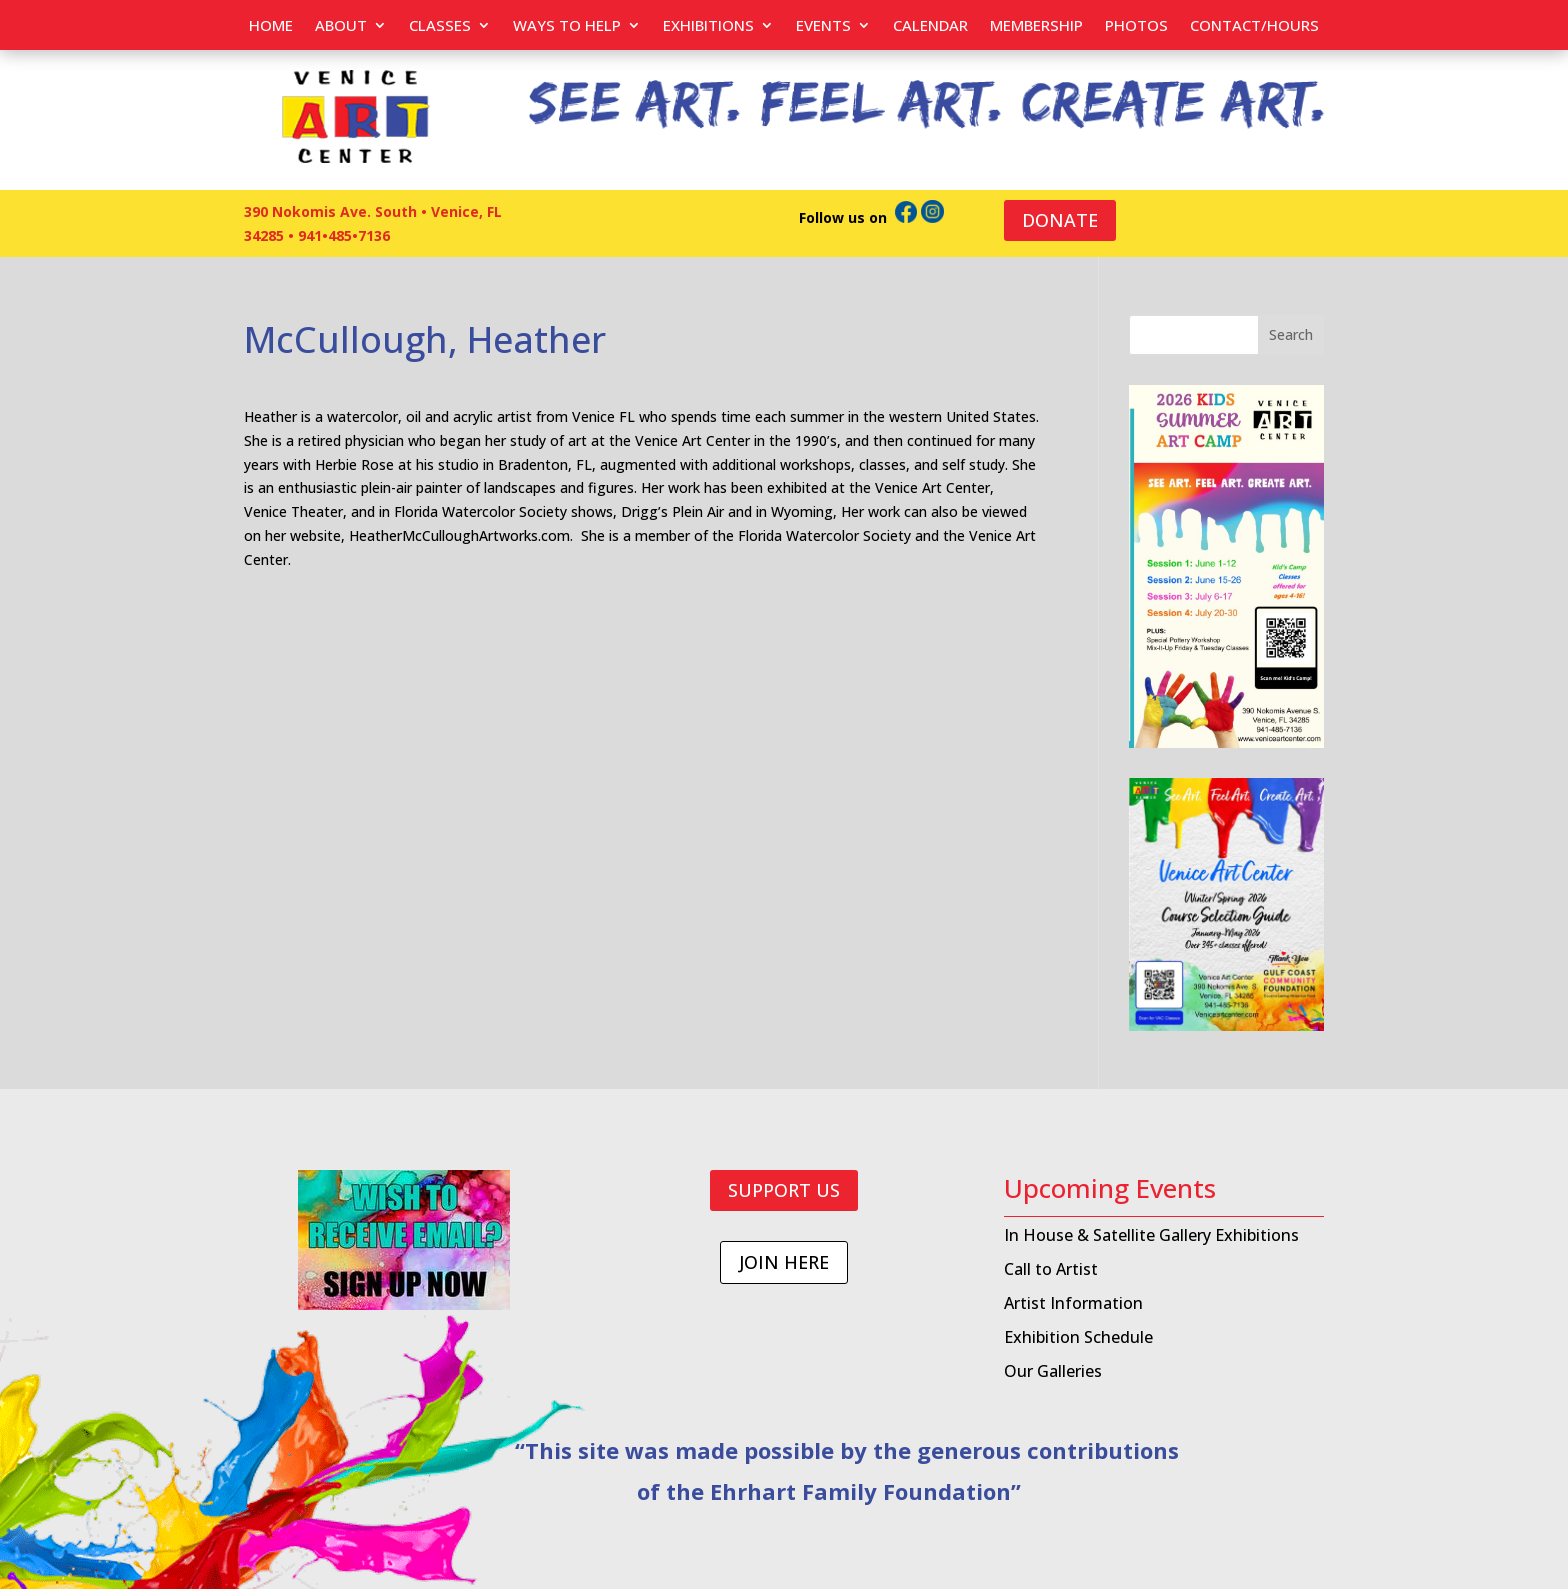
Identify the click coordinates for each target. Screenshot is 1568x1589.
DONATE (1060, 220)
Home (271, 26)
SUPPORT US (784, 1190)
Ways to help (567, 26)
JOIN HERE (784, 1262)
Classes (440, 26)
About (341, 26)
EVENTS (823, 26)
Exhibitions (708, 26)
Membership (1036, 26)
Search (1291, 334)
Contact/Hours (1254, 26)
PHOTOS (1136, 26)
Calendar (930, 26)
